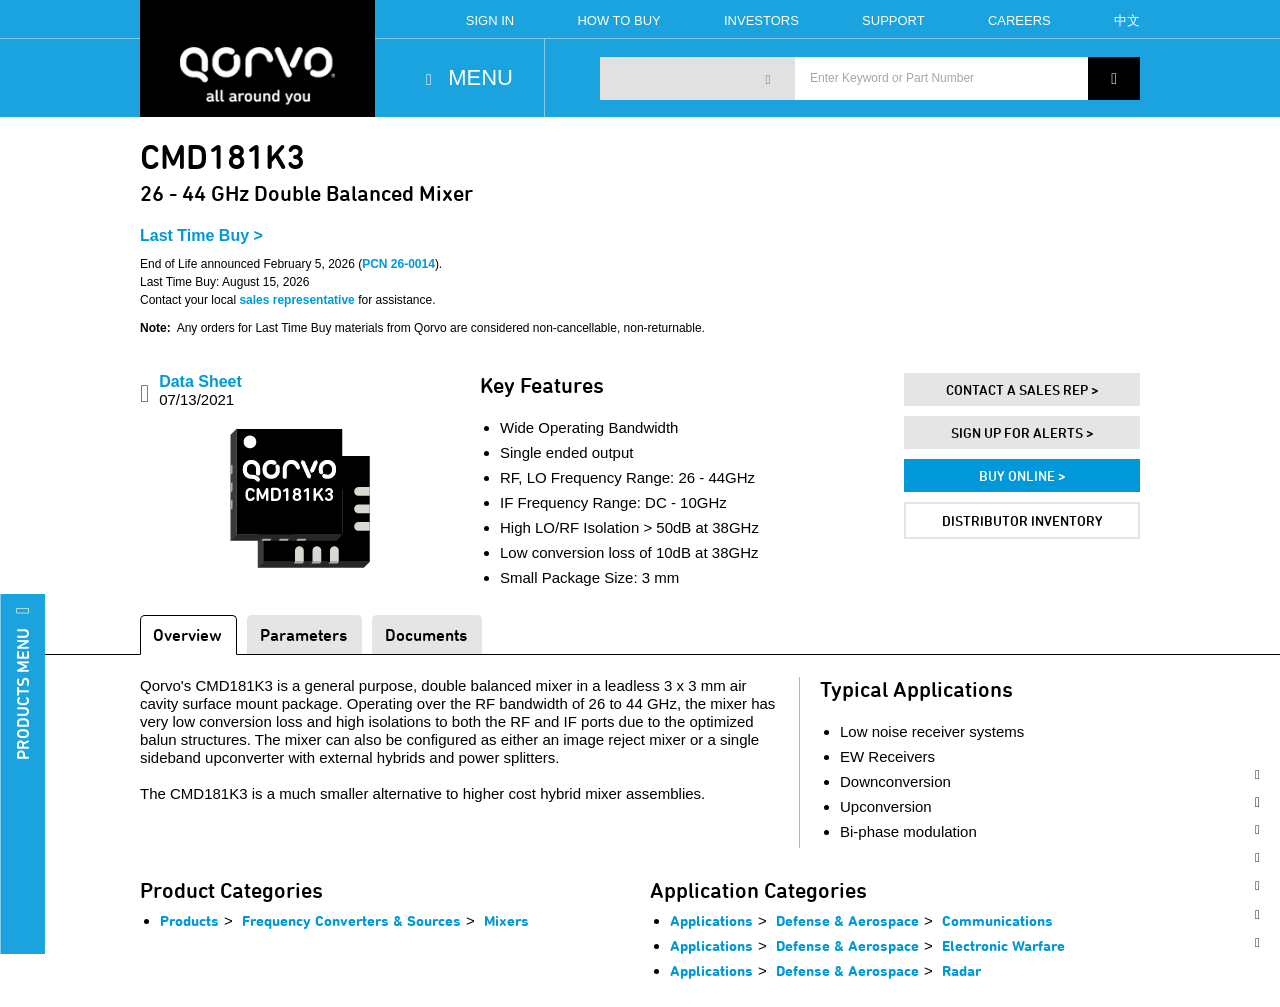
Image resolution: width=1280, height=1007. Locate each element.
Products (189, 920)
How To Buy (618, 20)
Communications (997, 920)
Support (893, 20)
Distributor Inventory (1022, 520)
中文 (1127, 20)
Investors (761, 20)
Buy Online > (1022, 475)
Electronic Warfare (1003, 945)
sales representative (296, 300)
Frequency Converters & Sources (351, 920)
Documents (426, 634)
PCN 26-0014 (398, 264)
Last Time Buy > (201, 235)
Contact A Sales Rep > (1022, 389)
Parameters (303, 634)
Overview (187, 634)
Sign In (490, 20)
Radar (961, 970)
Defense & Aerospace (847, 920)
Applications (711, 920)
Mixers (506, 920)
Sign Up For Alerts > (1022, 432)
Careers (1019, 20)
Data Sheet (200, 390)
